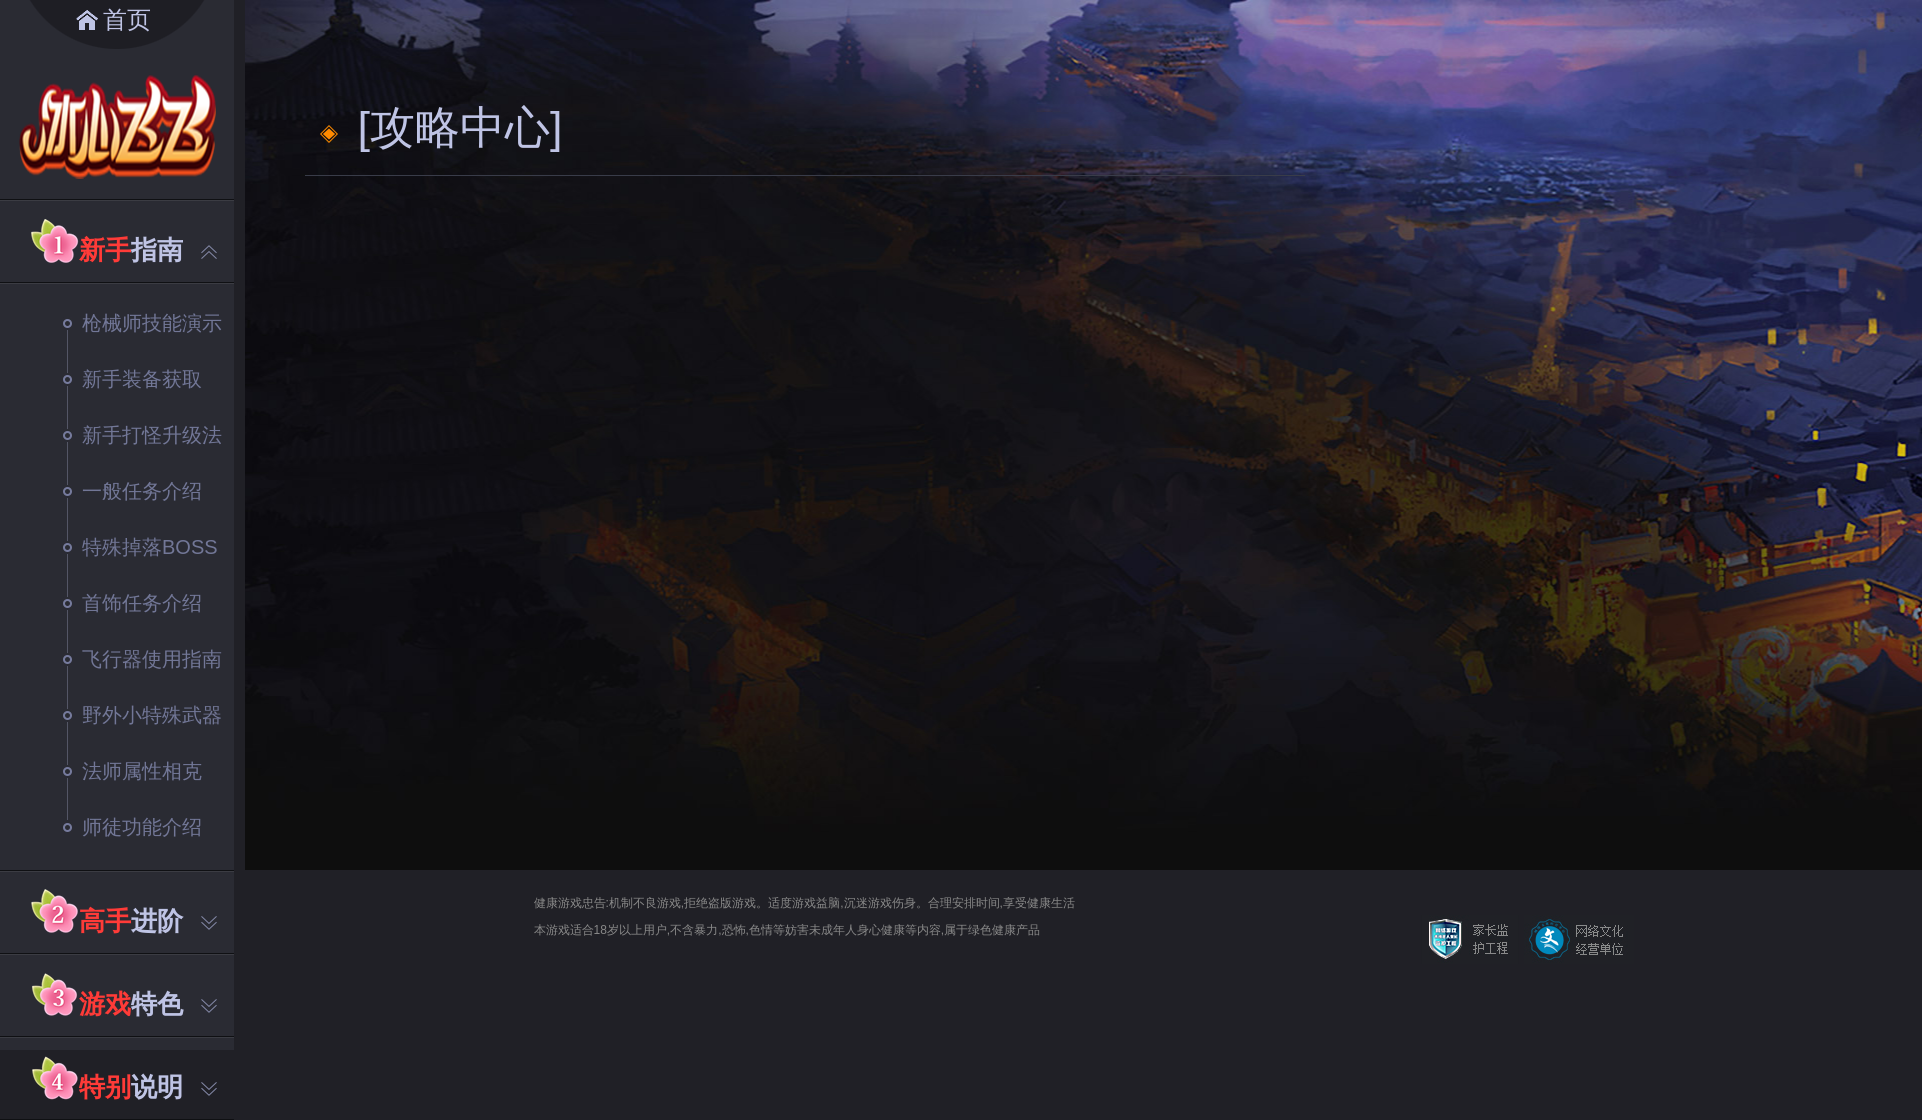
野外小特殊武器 (142, 715)
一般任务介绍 (132, 491)
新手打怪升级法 (142, 435)
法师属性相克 (132, 771)
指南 (148, 250)
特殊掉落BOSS (140, 547)
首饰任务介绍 (132, 603)
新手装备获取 (132, 379)
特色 (148, 1004)
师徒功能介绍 (132, 827)
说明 (148, 1087)
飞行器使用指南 (142, 659)
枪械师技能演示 (142, 323)
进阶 (148, 921)
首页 (127, 19)
